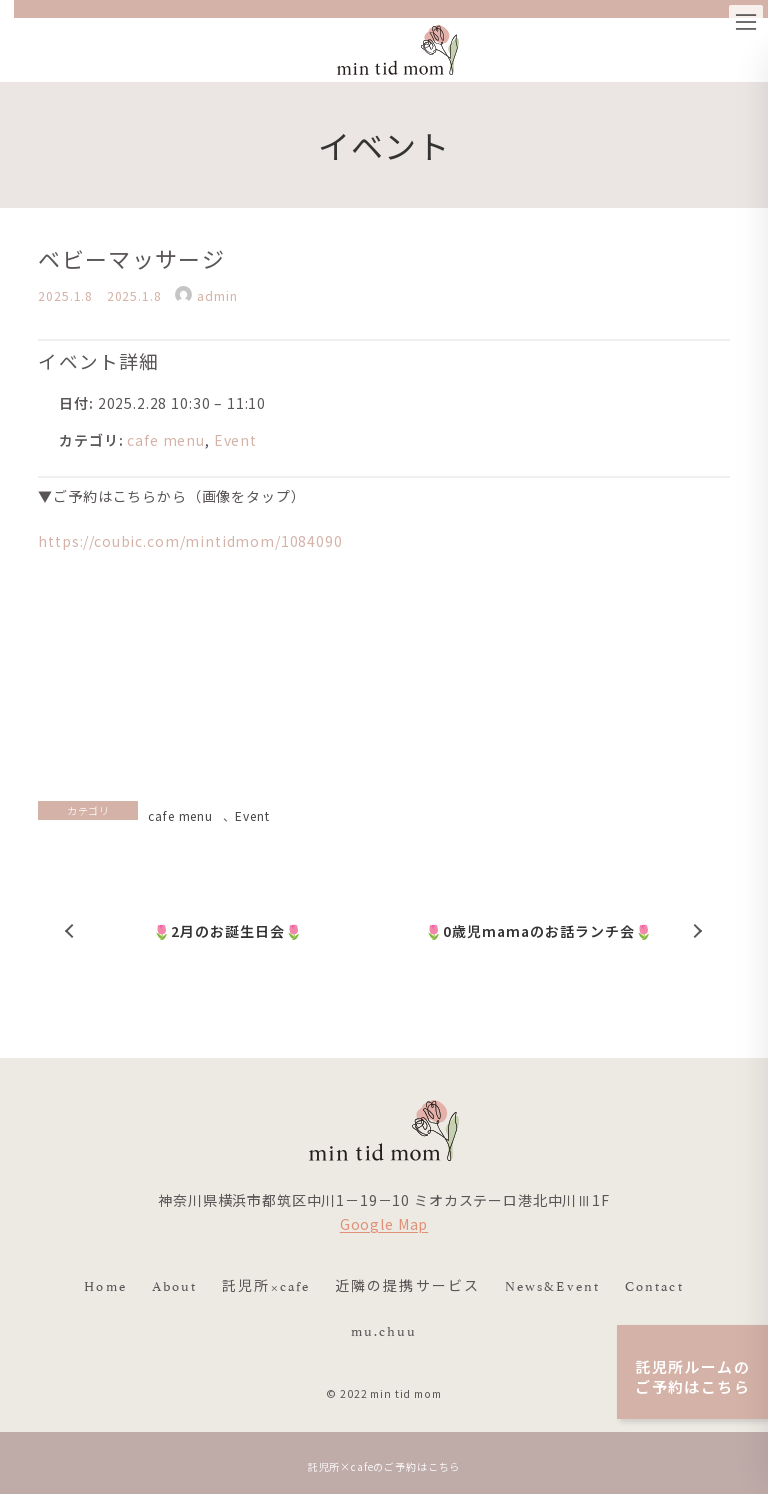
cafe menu (166, 440)
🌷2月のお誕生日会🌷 (229, 931)
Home (105, 1285)
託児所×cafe (266, 1285)
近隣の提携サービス (407, 1285)
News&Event (552, 1285)
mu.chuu (384, 1330)
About (175, 1285)
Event (235, 440)
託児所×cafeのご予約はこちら (384, 1466)
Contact (654, 1285)
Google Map (384, 1225)
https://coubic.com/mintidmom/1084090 (190, 541)
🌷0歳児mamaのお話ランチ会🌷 (539, 931)
